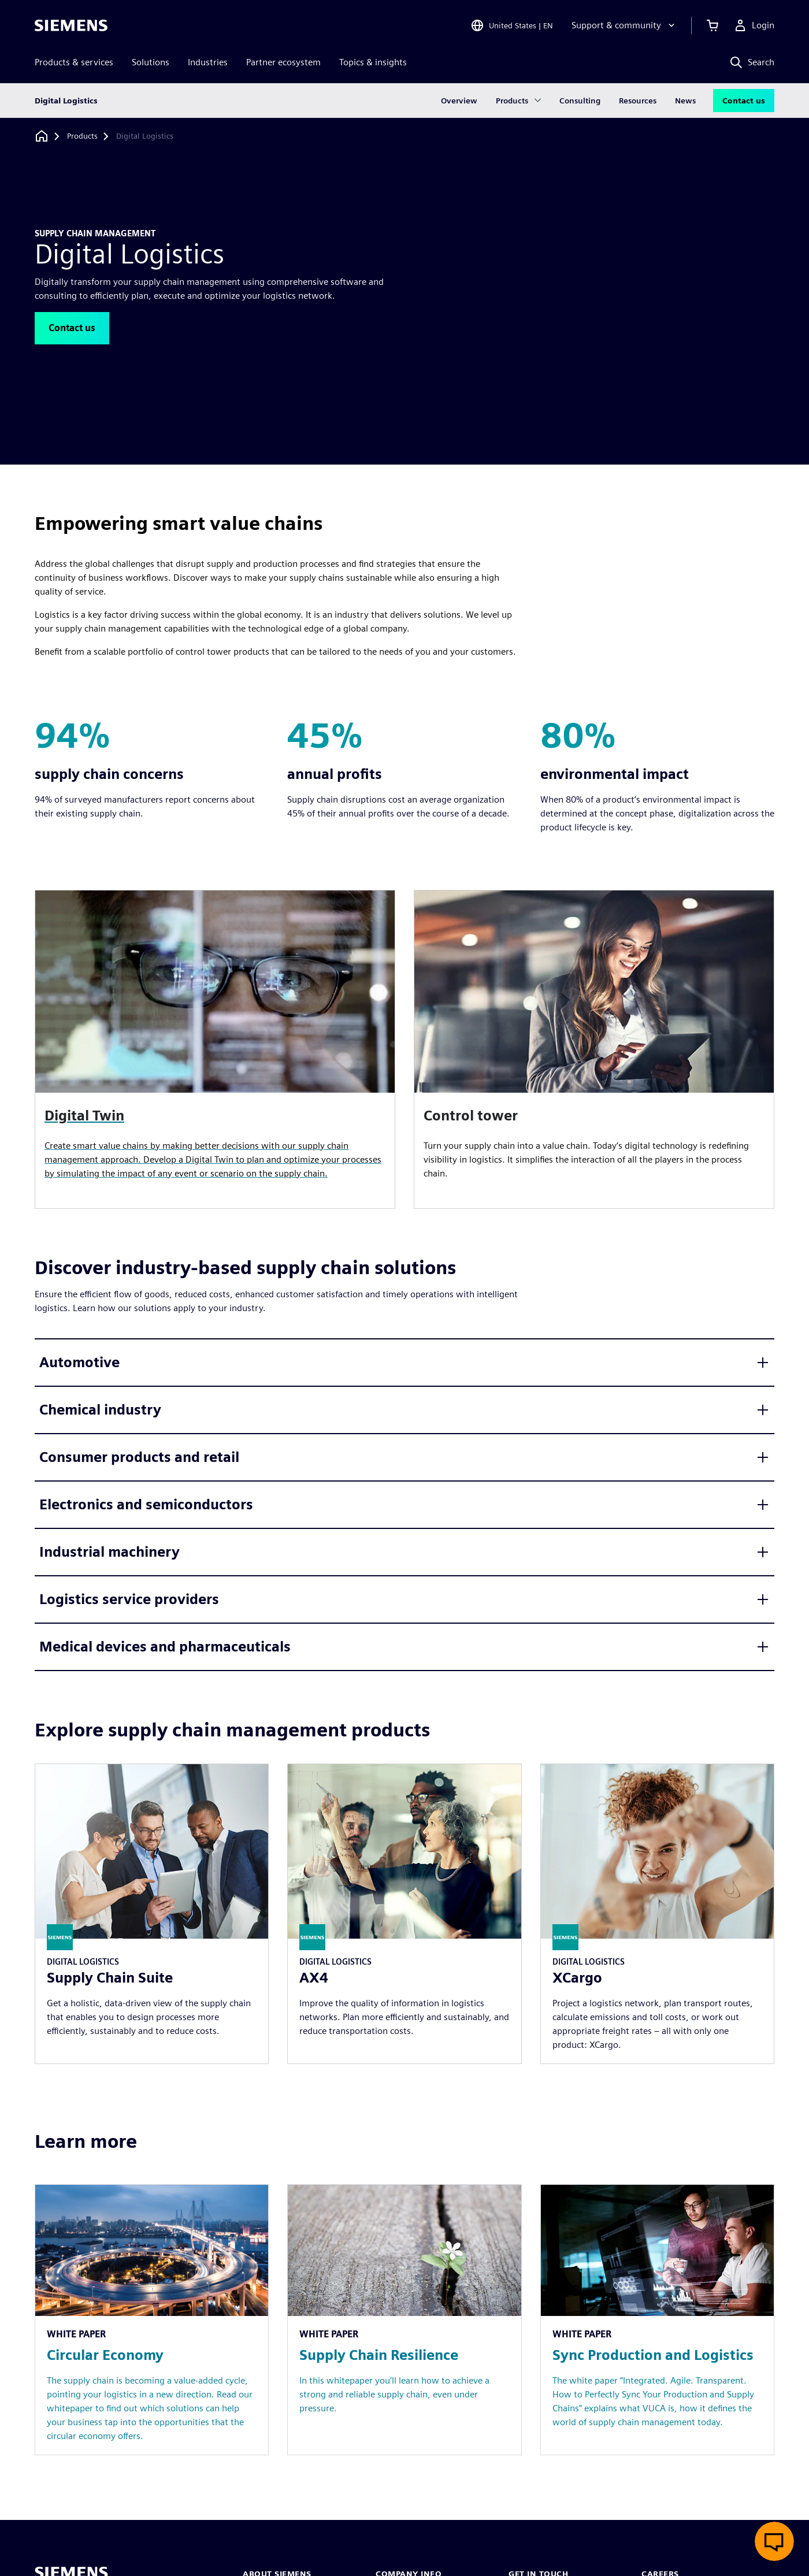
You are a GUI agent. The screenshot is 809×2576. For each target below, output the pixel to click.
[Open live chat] (774, 2541)
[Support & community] (624, 25)
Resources (637, 100)
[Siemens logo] (71, 25)
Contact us (743, 100)
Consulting (579, 100)
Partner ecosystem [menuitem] (283, 62)
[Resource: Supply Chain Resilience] (404, 2319)
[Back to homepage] (42, 136)
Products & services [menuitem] (74, 62)
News (685, 100)
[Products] (82, 136)
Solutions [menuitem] (150, 62)
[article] (594, 1049)
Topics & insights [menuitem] (373, 62)
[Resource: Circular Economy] (152, 2319)
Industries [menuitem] (208, 62)
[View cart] (712, 25)
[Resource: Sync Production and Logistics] (657, 2319)
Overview (459, 100)
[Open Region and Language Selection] (512, 25)
